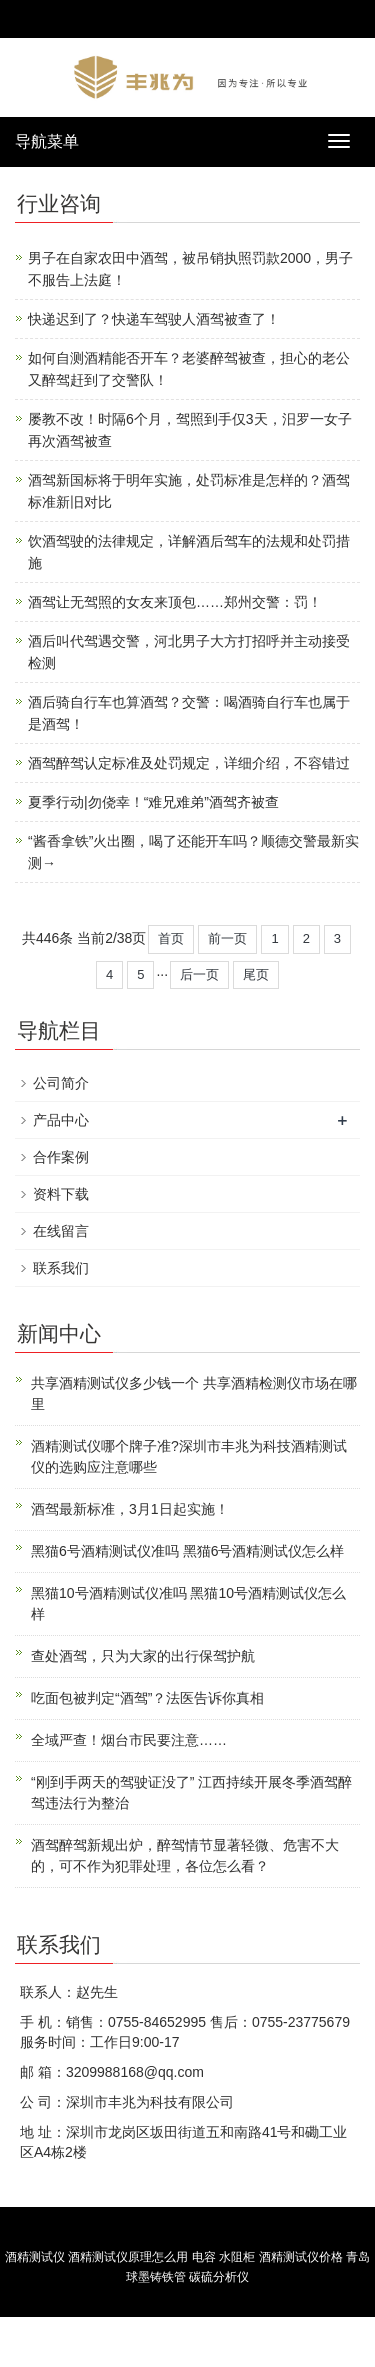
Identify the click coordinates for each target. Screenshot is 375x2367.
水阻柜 (237, 2257)
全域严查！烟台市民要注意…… (129, 1740)
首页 (171, 938)
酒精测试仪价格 (301, 2257)
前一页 (227, 938)
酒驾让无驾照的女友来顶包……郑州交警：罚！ (175, 602)
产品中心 (61, 1120)
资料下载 (61, 1194)
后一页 (199, 974)
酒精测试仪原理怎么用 (128, 2257)
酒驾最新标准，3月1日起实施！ (130, 1509)
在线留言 (61, 1231)
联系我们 (61, 1268)
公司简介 (61, 1083)
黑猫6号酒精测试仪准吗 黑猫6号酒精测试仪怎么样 (187, 1551)
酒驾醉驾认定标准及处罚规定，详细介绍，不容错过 (189, 763)
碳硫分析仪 (219, 2277)
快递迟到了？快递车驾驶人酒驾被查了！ (154, 319)
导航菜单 (47, 141)
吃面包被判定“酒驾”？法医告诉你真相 (147, 1698)
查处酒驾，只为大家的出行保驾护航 (143, 1656)
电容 (204, 2257)
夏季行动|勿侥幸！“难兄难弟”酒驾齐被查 (153, 802)
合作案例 (61, 1157)
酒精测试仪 (35, 2257)
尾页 (256, 974)
